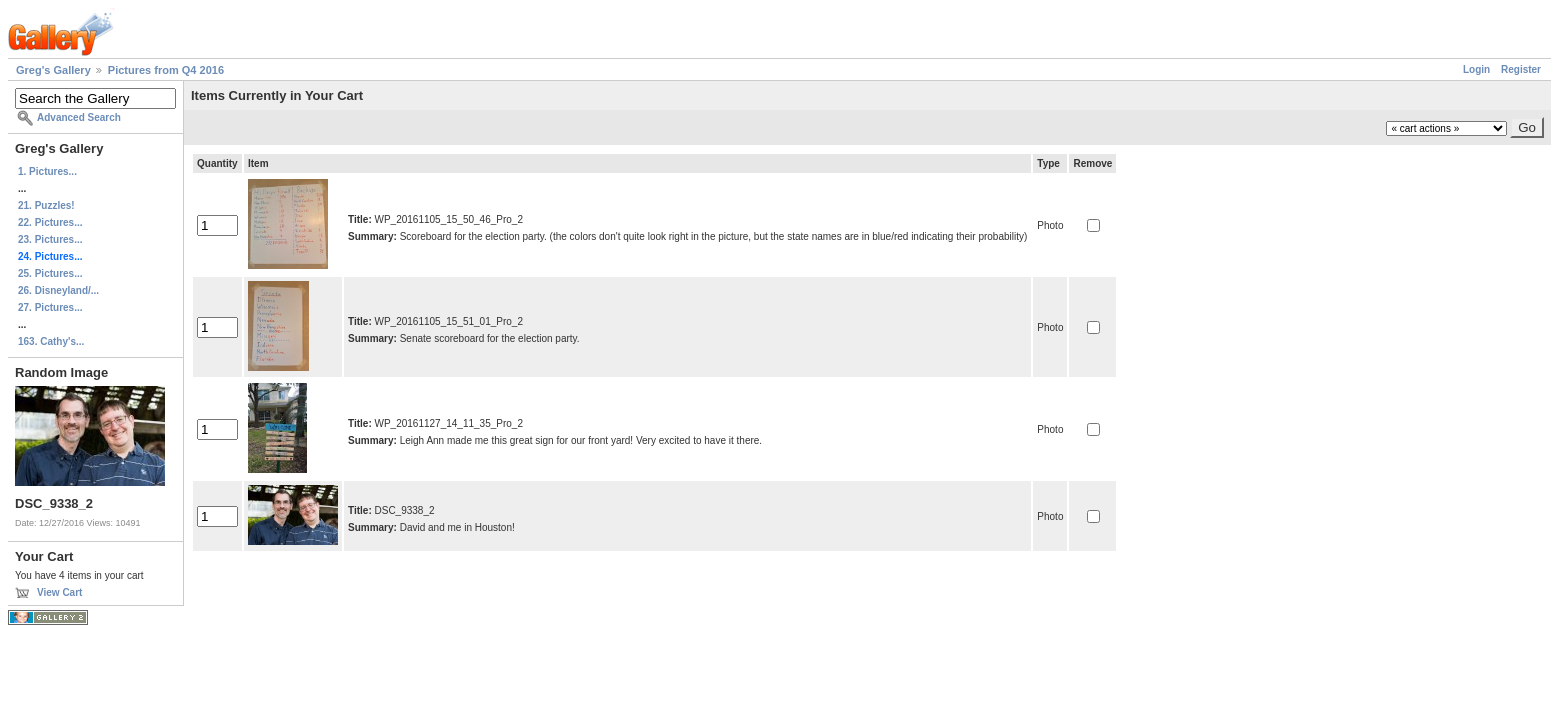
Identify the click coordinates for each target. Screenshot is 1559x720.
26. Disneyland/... (58, 290)
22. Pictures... (50, 222)
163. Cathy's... (51, 341)
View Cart (59, 592)
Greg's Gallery (53, 70)
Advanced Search (79, 117)
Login (1476, 69)
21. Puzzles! (46, 205)
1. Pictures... (47, 171)
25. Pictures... (50, 273)
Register (1521, 69)
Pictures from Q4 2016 (166, 70)
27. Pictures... (50, 307)
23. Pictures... (50, 239)
